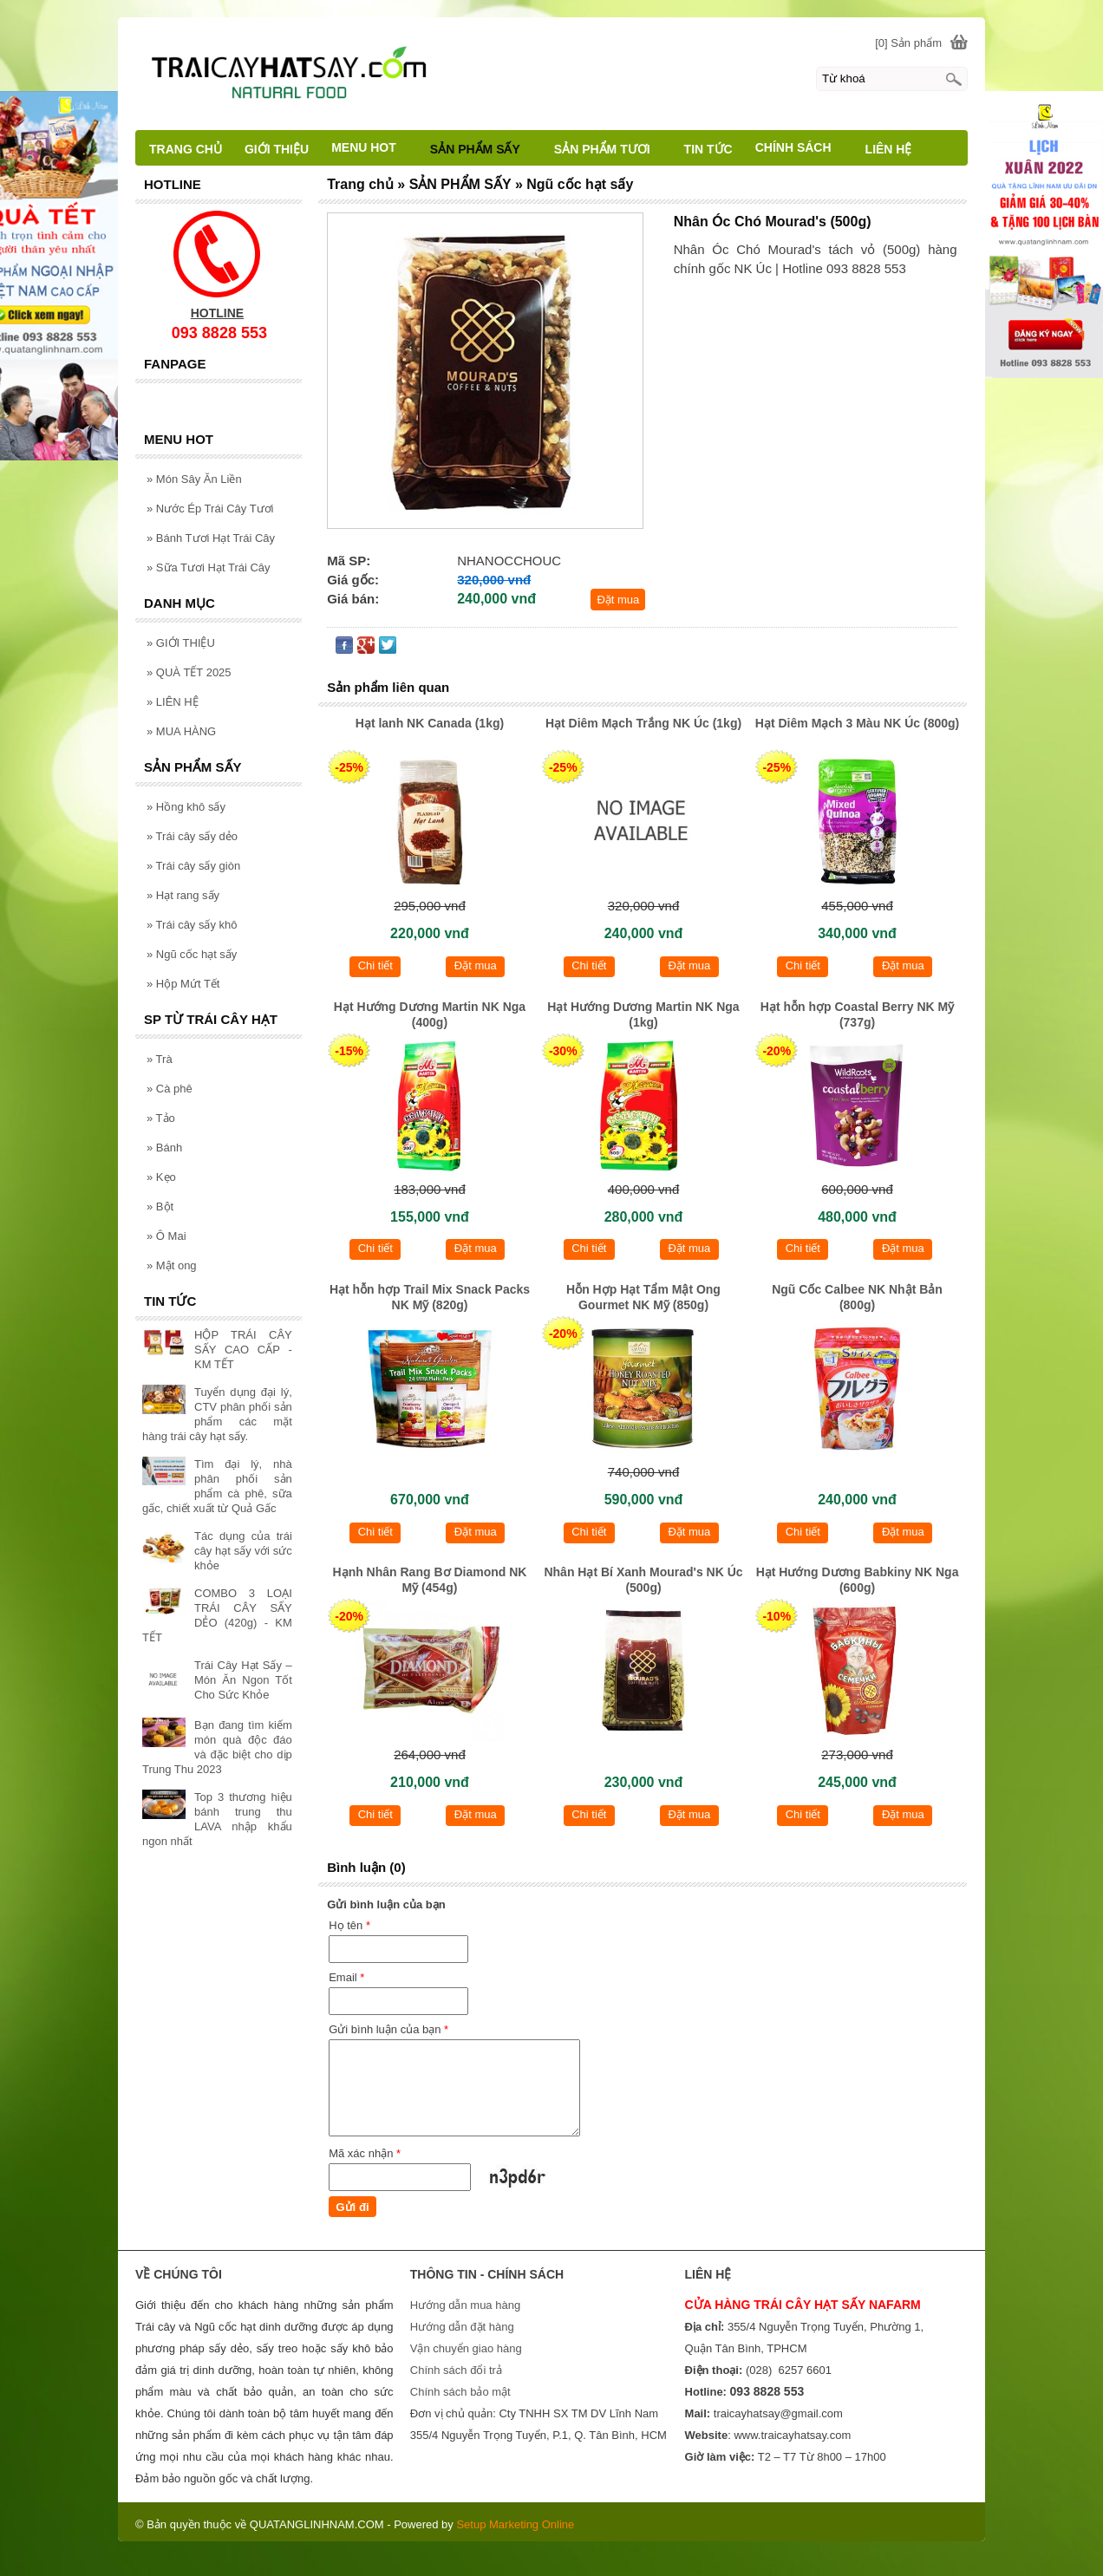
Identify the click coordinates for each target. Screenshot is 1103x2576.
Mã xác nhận (365, 2153)
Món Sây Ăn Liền (194, 479)
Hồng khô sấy (186, 806)
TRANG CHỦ (185, 149)
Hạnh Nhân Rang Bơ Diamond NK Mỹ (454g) (430, 1580)
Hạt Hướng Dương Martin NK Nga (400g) (429, 1014)
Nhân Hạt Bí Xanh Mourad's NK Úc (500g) (643, 1580)
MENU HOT (371, 147)
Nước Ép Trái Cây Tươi (210, 508)
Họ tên (349, 1925)
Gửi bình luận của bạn (388, 2029)
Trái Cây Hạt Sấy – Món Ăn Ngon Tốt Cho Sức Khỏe (243, 1680)
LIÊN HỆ (173, 701)
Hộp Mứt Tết (183, 983)
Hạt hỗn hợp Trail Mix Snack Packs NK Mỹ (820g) (430, 1297)
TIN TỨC (708, 149)
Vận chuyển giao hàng (466, 2348)
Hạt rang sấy (183, 895)
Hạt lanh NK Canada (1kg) (430, 723)
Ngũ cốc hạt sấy (192, 954)
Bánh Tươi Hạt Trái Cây (211, 538)
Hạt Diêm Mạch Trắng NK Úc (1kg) (643, 723)
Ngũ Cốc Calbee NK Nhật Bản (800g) (857, 1297)
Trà (160, 1059)
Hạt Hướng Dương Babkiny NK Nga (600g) (857, 1580)
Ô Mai (166, 1235)
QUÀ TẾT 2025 (189, 672)
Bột (160, 1206)
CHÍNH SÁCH (801, 147)
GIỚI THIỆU (181, 642)
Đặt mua (618, 599)
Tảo (161, 1118)
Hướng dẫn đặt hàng (462, 2326)
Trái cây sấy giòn (193, 865)
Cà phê (170, 1088)
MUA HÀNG (181, 731)
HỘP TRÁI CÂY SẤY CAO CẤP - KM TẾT (243, 1349)
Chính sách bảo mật (460, 2391)
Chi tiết (375, 965)
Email (346, 1977)
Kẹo (161, 1177)
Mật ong (172, 1265)
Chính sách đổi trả (456, 2370)
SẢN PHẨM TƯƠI (610, 149)
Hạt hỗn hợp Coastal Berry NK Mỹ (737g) (857, 1014)
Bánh (164, 1147)
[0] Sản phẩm (908, 42)
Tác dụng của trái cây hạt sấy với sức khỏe (243, 1550)
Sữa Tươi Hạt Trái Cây (209, 567)
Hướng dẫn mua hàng (465, 2305)
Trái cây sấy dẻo (192, 836)
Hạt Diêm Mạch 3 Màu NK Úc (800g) (857, 723)
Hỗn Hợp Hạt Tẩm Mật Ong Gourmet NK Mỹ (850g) (643, 1297)
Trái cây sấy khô (192, 924)
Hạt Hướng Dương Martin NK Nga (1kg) (643, 1014)
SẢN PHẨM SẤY (483, 149)
